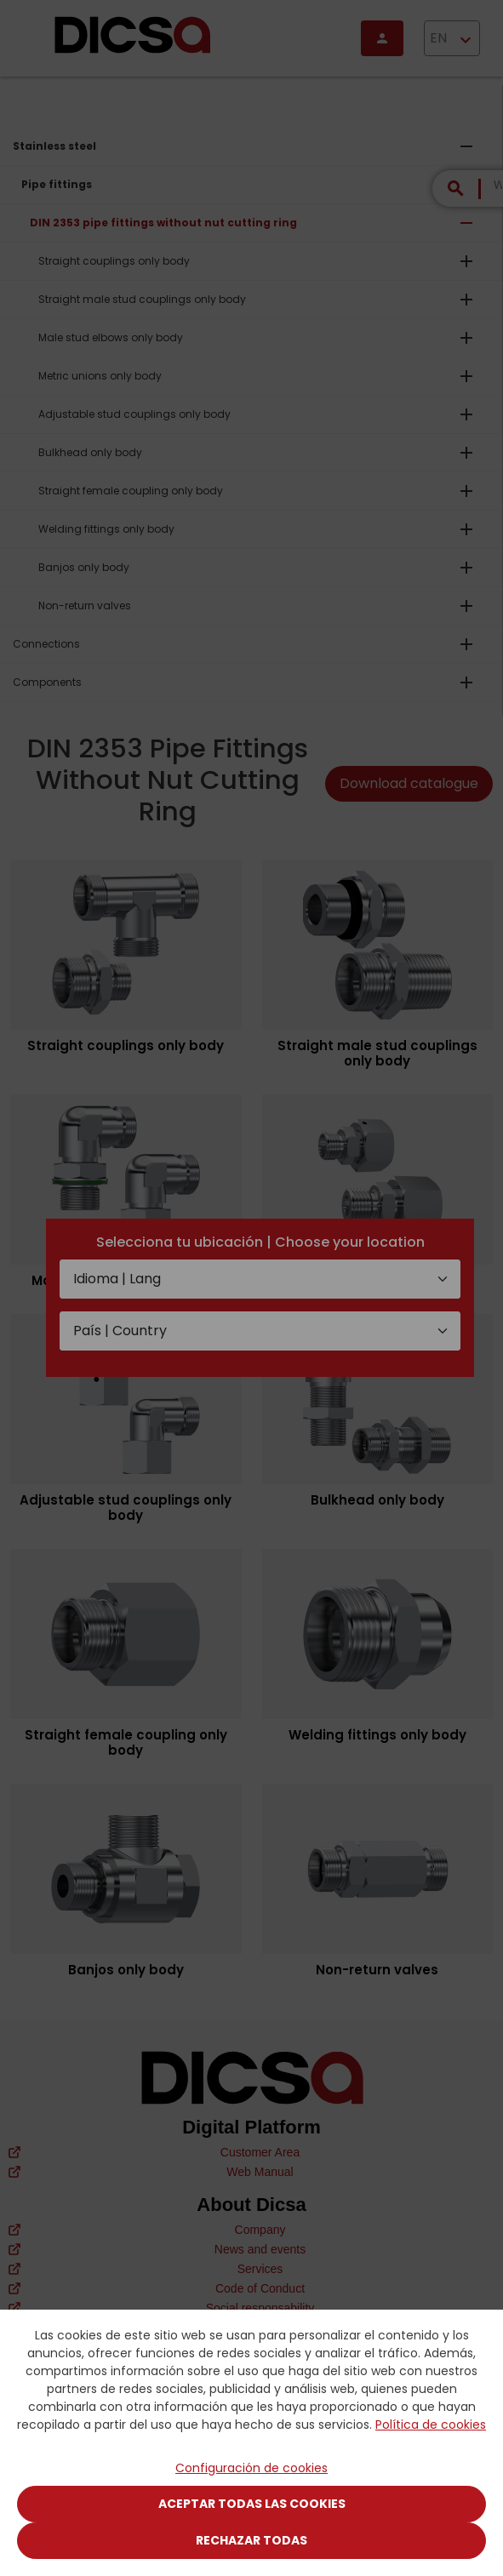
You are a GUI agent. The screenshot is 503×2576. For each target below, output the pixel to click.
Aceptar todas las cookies (252, 2503)
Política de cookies (430, 2424)
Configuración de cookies (251, 2467)
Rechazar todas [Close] (251, 2540)
